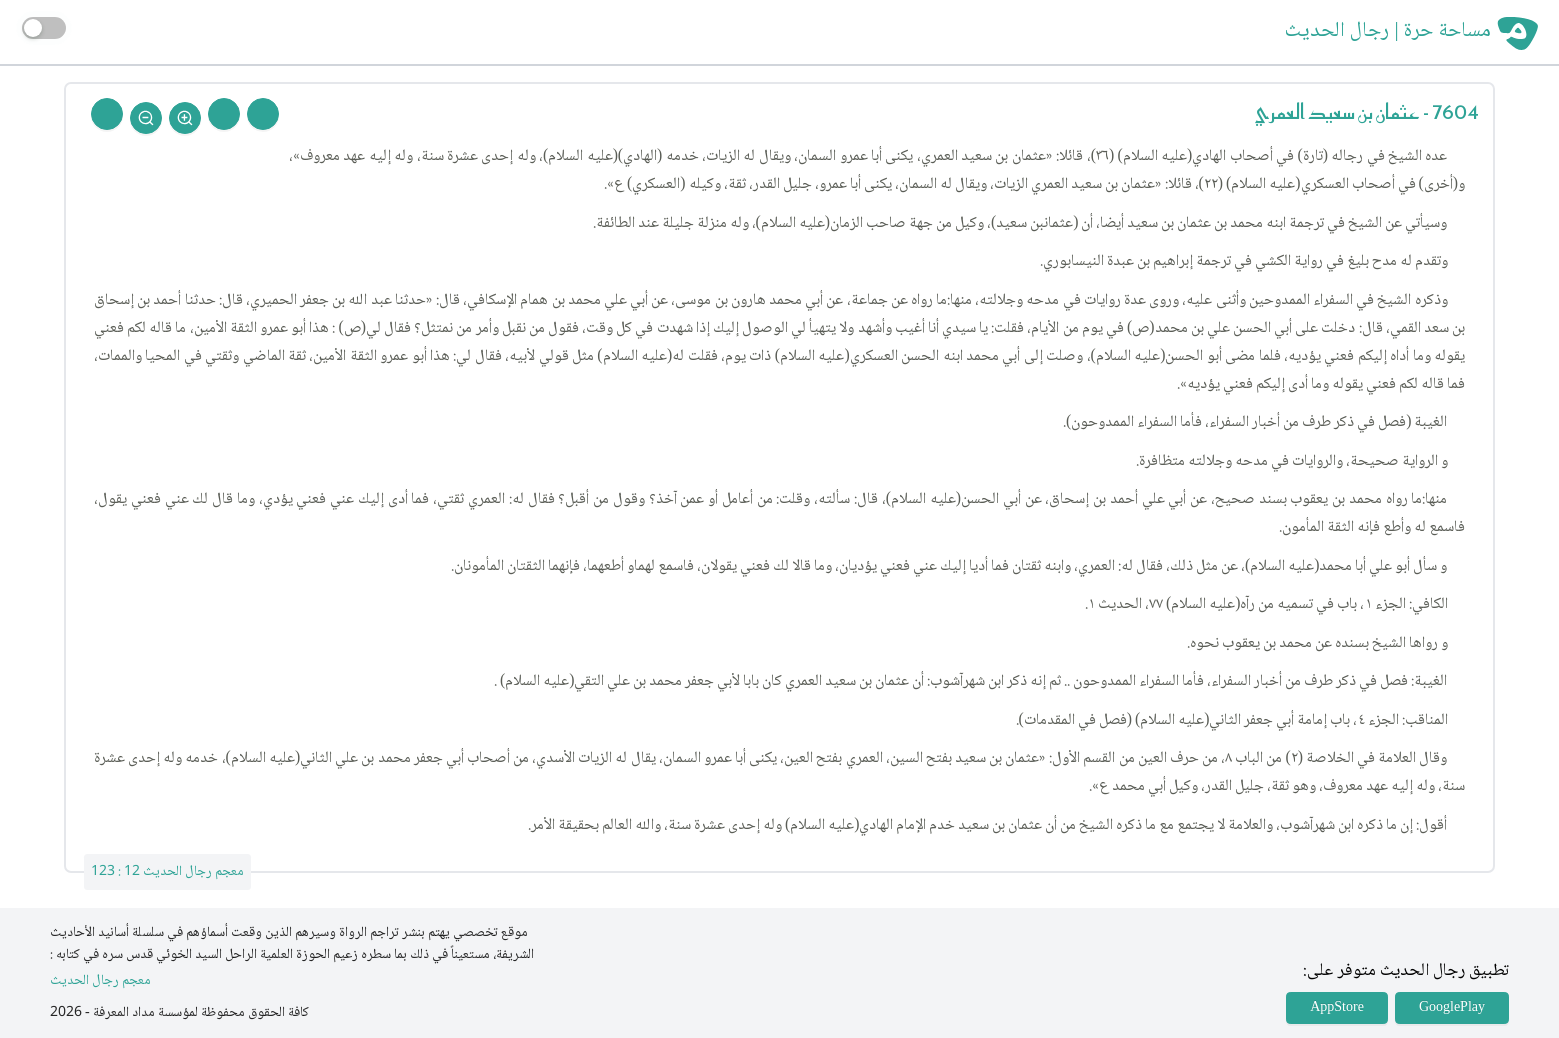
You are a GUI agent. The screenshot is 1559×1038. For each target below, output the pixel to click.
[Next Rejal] (224, 114)
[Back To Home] (107, 114)
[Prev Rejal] (263, 114)
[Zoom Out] (146, 118)
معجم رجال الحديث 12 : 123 (167, 872)
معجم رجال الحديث (100, 981)
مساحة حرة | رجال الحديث (1387, 32)
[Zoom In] (185, 118)
